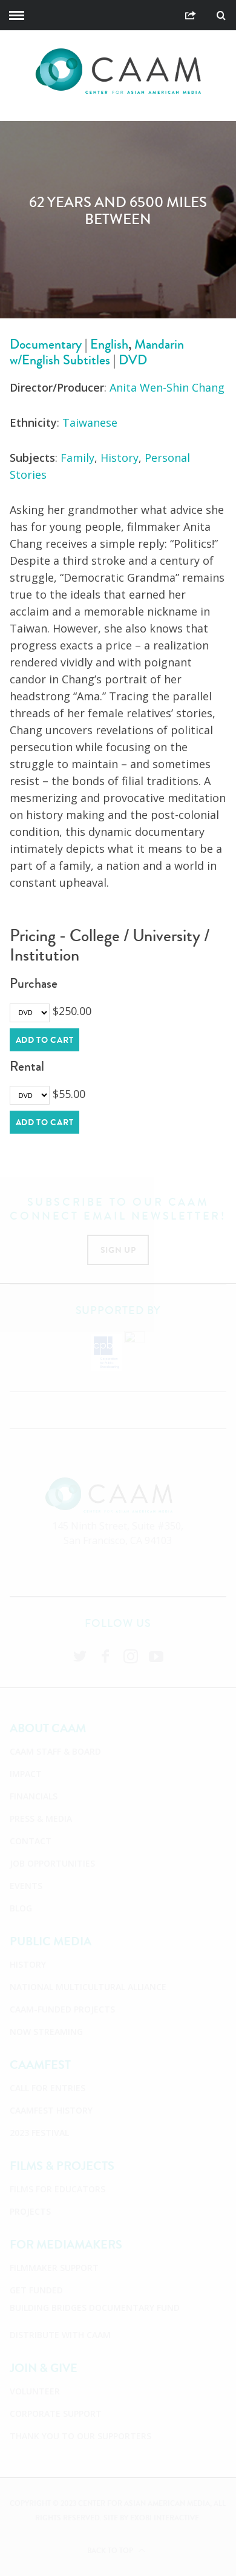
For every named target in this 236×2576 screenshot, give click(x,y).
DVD (133, 360)
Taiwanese (89, 422)
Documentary (46, 344)
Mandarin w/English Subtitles (97, 352)
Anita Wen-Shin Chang (167, 387)
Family (77, 457)
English (109, 344)
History (119, 457)
